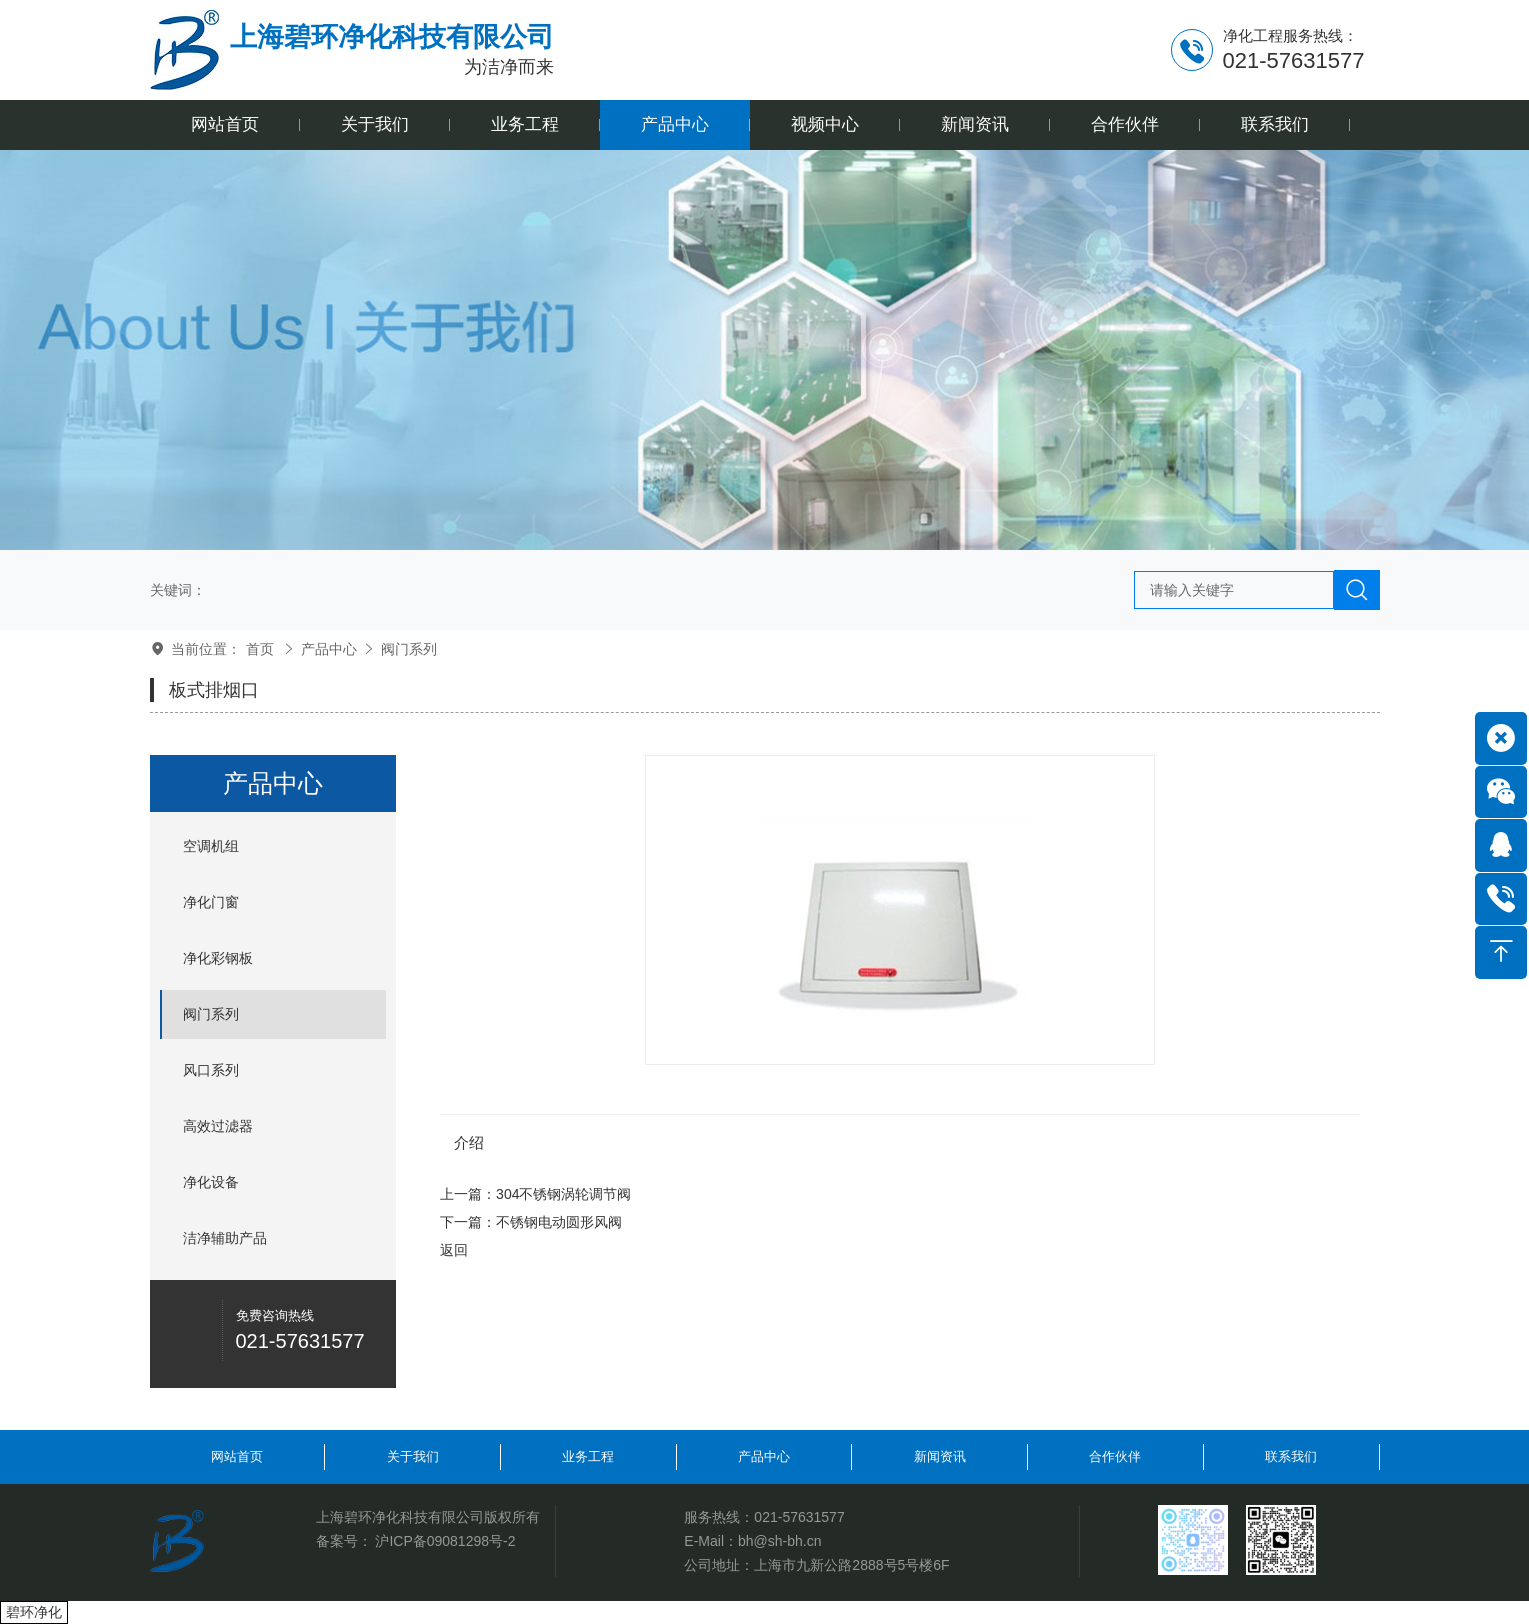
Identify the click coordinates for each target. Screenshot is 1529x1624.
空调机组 (211, 846)
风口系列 (211, 1070)
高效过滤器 (218, 1126)
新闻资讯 (940, 1456)
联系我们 (1291, 1456)
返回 (454, 1250)
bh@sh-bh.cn (779, 1541)
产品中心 (329, 649)
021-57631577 (799, 1517)
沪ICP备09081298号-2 (445, 1541)
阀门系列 (409, 649)
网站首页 (237, 1456)
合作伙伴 (1115, 1456)
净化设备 (211, 1182)
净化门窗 (211, 902)
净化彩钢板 (218, 958)
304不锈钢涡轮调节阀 (563, 1194)
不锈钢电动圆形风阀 (559, 1222)
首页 (260, 649)
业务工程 (588, 1456)
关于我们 (413, 1456)
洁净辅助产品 (225, 1238)
